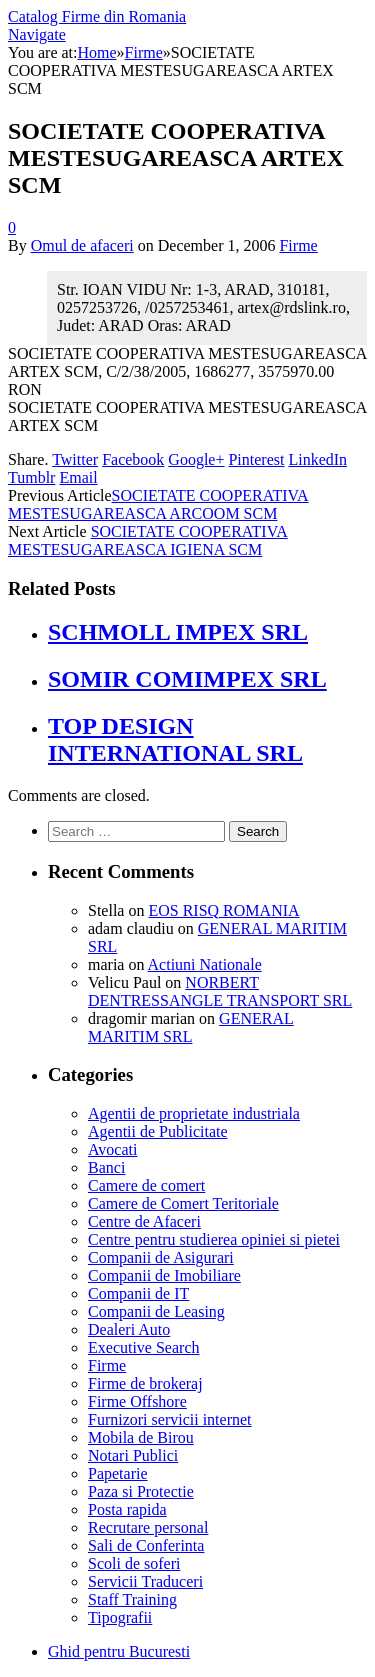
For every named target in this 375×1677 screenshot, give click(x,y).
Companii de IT (138, 1293)
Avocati (112, 1149)
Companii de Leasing (156, 1311)
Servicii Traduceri (145, 1581)
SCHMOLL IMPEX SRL (178, 632)
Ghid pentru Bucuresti (119, 1651)
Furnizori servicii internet (170, 1419)
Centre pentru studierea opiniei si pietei (214, 1239)
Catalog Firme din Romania (97, 16)
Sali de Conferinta (146, 1545)
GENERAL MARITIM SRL (191, 1027)
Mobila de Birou (141, 1437)
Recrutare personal (148, 1527)
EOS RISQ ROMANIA (223, 910)
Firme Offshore (137, 1401)
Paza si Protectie (141, 1491)
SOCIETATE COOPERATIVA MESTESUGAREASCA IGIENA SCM (148, 540)
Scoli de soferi (134, 1563)
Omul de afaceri (82, 245)
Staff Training (132, 1599)
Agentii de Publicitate (158, 1131)
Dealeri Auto (129, 1329)
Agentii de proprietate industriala (194, 1113)
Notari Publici (133, 1455)
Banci (106, 1167)
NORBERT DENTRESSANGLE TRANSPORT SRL (220, 991)
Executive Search (144, 1347)
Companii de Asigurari (161, 1257)
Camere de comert (146, 1185)
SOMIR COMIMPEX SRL (187, 679)
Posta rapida (127, 1509)
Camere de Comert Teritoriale (183, 1203)
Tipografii (120, 1617)
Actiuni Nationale (205, 964)
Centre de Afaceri (144, 1221)
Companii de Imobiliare (164, 1275)
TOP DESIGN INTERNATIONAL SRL (175, 739)
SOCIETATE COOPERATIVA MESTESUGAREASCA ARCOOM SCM (158, 504)
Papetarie (118, 1473)
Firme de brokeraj (145, 1383)
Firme (298, 245)
